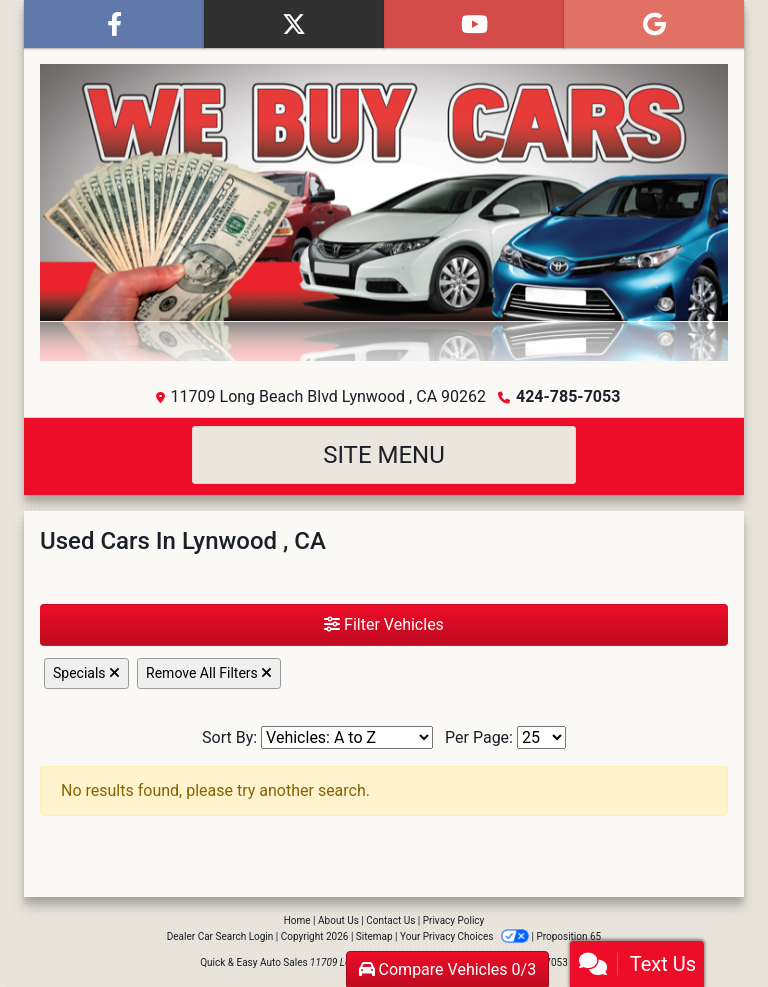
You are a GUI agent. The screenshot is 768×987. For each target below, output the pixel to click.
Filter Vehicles (384, 624)
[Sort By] (347, 737)
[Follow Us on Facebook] (114, 24)
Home (297, 920)
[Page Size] (541, 737)
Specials (86, 673)
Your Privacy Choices (465, 936)
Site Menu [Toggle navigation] (384, 455)
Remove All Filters (209, 673)
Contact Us (390, 920)
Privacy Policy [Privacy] (454, 920)
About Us (338, 920)
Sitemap (374, 936)
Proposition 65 (568, 936)
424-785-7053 (568, 396)
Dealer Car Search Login (220, 936)
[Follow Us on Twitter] (294, 24)
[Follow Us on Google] (654, 24)
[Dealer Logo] (384, 212)
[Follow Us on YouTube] (474, 24)
